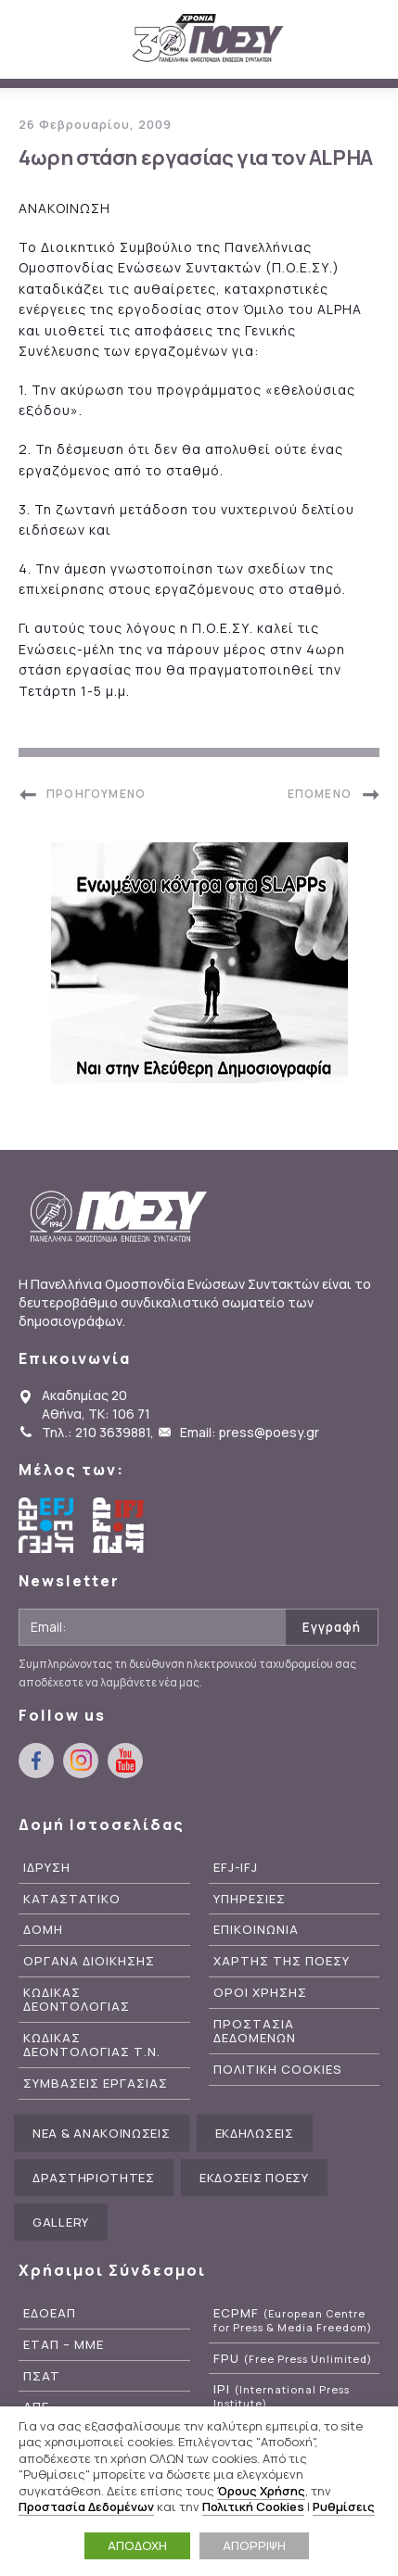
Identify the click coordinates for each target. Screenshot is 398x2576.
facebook (36, 1760)
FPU (292, 2359)
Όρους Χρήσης (261, 2490)
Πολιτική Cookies (253, 2506)
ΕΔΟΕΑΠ (49, 2313)
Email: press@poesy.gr (249, 1432)
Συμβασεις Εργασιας (95, 2083)
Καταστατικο (72, 1899)
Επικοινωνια (256, 1930)
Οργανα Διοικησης (89, 1961)
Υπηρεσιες (249, 1899)
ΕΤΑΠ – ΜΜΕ (63, 2345)
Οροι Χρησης (260, 1993)
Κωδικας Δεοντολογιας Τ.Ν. (91, 2045)
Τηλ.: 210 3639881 (96, 1432)
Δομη (43, 1930)
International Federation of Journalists (120, 1525)
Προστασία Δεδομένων (86, 2506)
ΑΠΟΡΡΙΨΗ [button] (254, 2545)
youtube (125, 1760)
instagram (80, 1760)
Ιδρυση (47, 1868)
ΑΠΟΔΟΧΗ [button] (137, 2545)
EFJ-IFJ (235, 1868)
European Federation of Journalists (46, 1525)
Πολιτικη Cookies (277, 2070)
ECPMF (292, 2320)
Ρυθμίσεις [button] (344, 2506)
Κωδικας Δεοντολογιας (76, 2000)
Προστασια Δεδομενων (254, 2031)
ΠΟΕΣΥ (208, 39)
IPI (281, 2396)
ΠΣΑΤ (41, 2376)
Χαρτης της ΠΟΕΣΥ (281, 1961)
